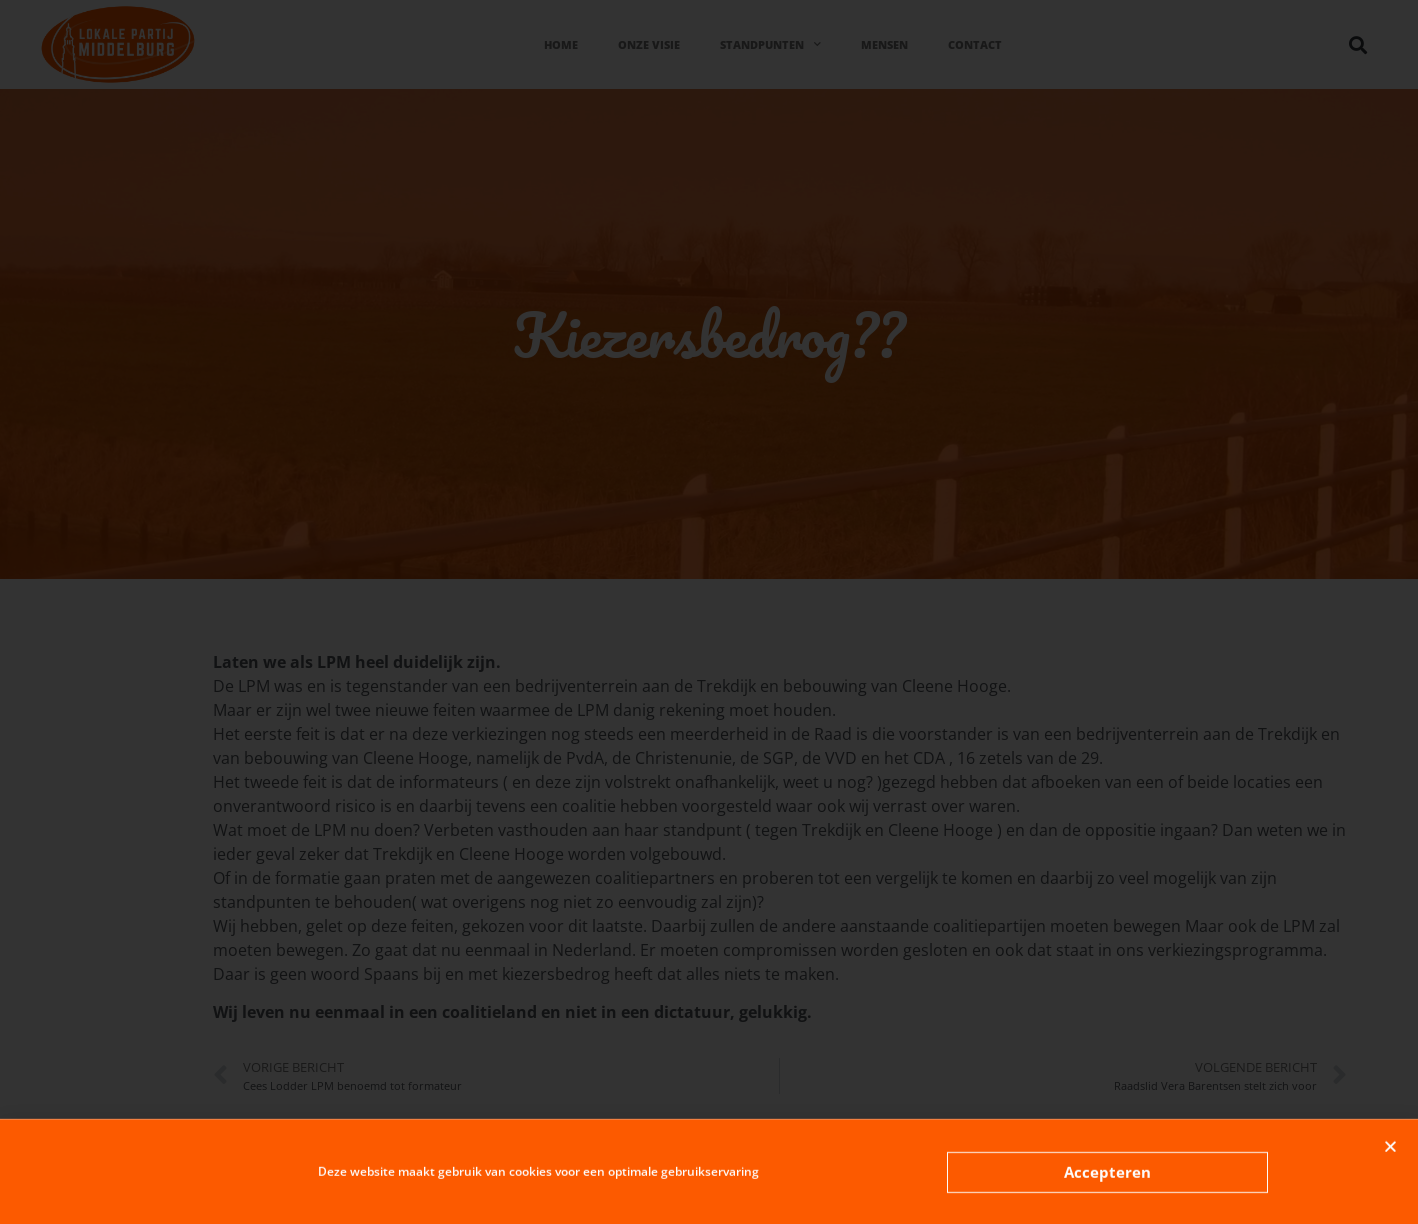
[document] (709, 612)
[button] (1390, 1153)
